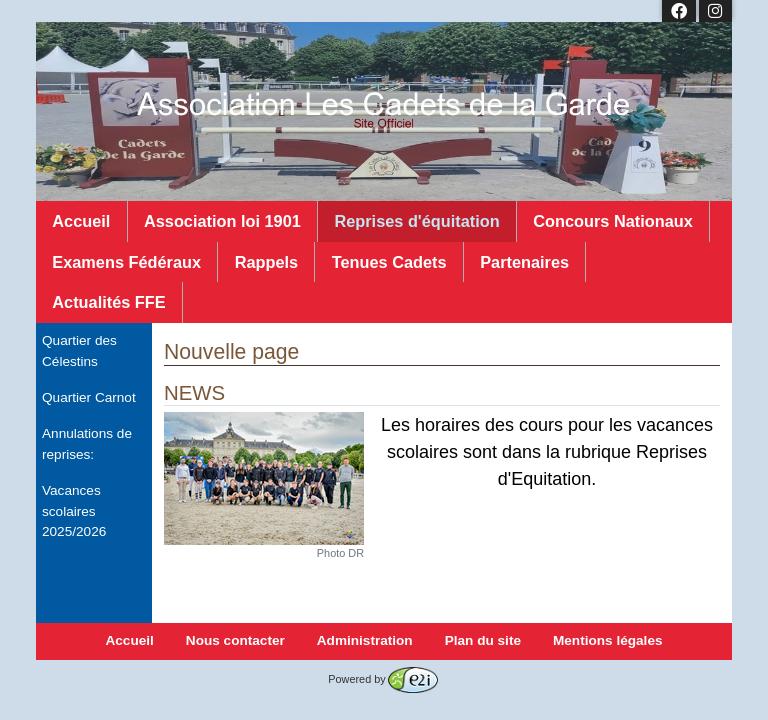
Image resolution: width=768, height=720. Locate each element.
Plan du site (483, 640)
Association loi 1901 (222, 221)
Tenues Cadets (389, 262)
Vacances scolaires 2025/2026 (74, 511)
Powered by (382, 679)
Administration (365, 640)
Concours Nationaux (613, 221)
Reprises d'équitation (416, 221)
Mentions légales (608, 640)
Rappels (266, 262)
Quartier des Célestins (79, 350)
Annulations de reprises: (87, 443)
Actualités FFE (108, 302)
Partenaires (524, 262)
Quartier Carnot (89, 397)
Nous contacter (235, 640)
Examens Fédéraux (126, 262)
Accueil (81, 221)
